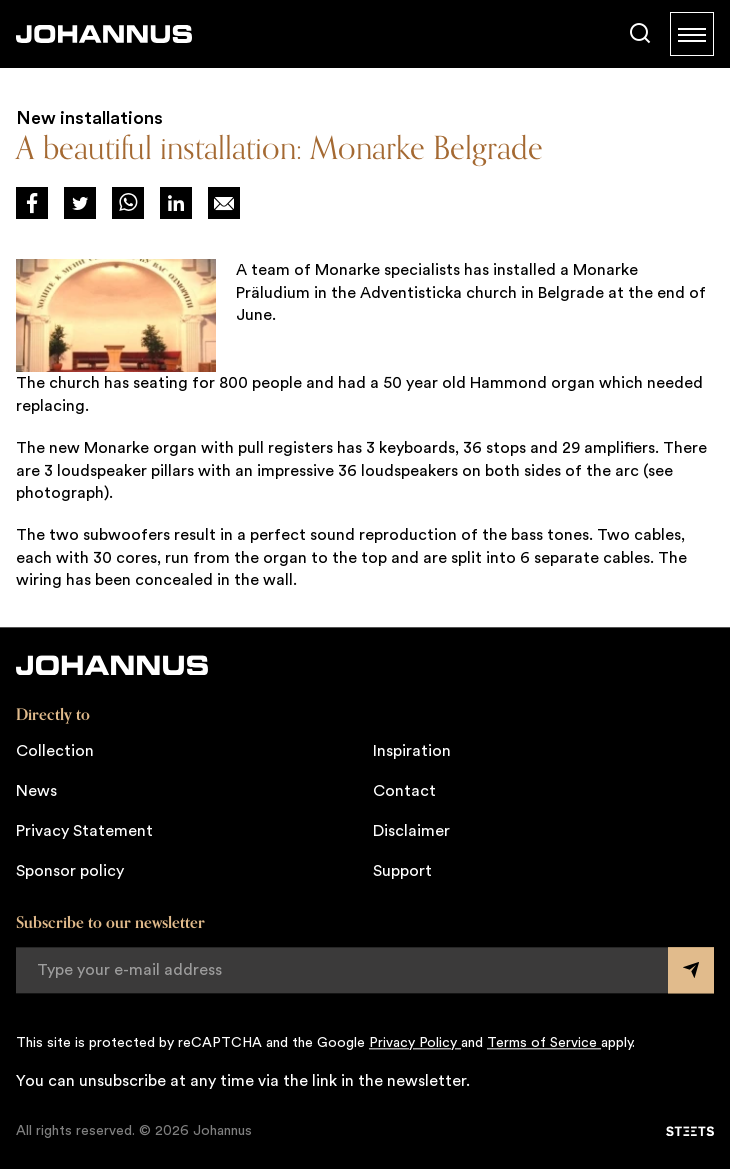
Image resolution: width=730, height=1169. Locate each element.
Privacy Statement (84, 831)
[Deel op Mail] (224, 203)
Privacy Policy (415, 1043)
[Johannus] (104, 34)
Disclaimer (411, 831)
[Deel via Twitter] (80, 203)
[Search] (640, 34)
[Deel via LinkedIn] (176, 203)
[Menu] (692, 34)
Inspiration (412, 751)
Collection (55, 751)
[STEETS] (690, 1131)
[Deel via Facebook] (32, 203)
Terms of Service (544, 1043)
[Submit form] (691, 970)
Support (402, 871)
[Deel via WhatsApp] (128, 203)
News (36, 791)
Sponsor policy (70, 871)
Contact (404, 791)
